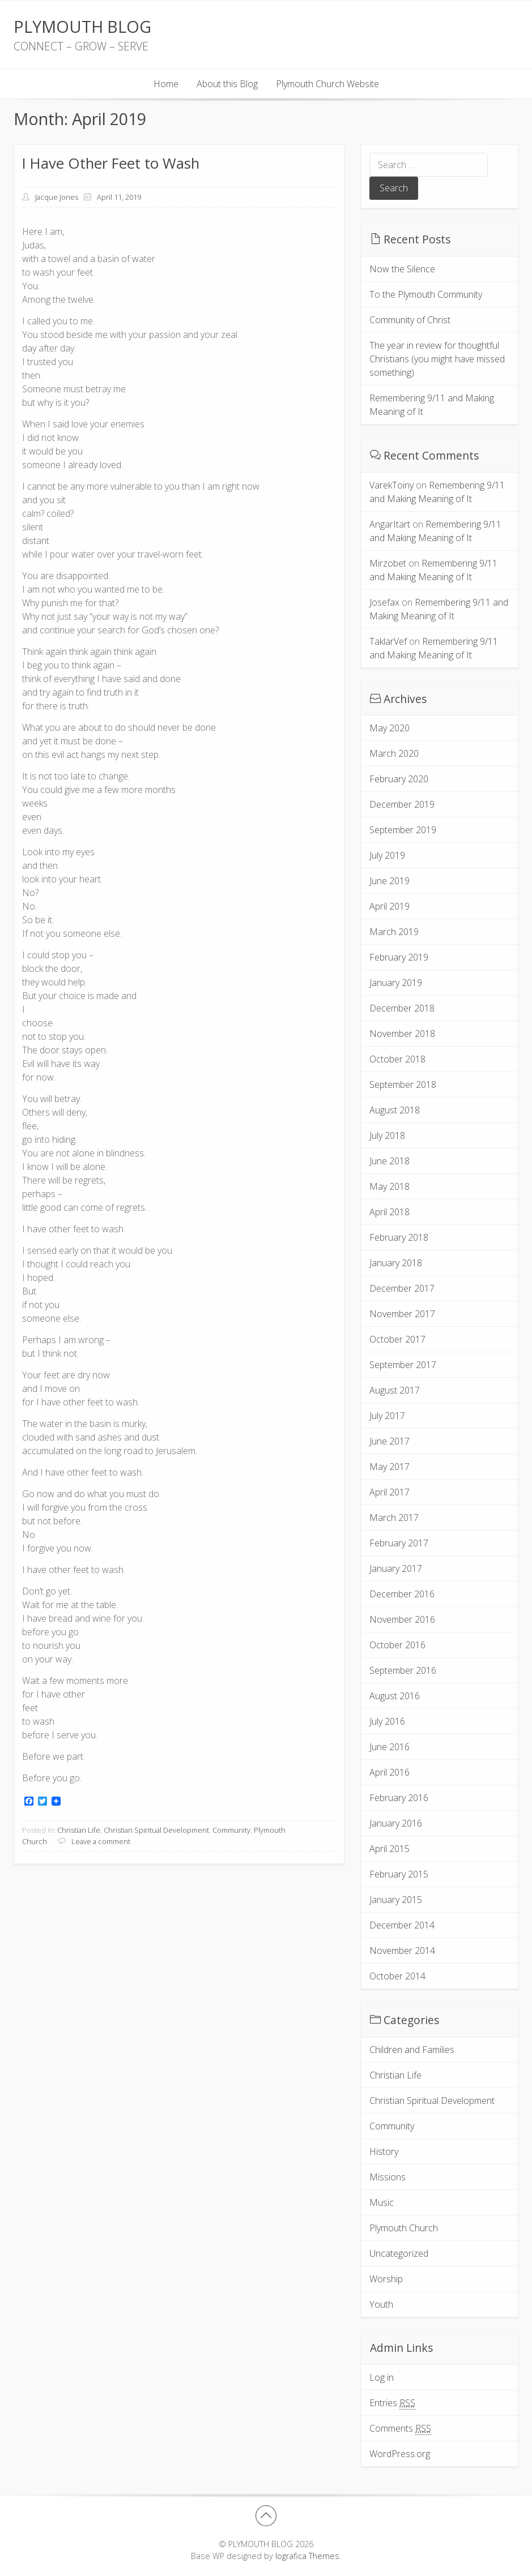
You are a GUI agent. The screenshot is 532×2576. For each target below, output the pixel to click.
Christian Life (78, 1830)
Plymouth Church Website (327, 84)
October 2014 (397, 1976)
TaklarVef (388, 641)
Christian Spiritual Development (156, 1830)
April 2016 (389, 1772)
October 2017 (397, 1339)
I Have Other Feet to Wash (110, 163)
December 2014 (402, 1925)
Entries (392, 2403)
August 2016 (394, 1696)
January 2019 (395, 982)
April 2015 (389, 1848)
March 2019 (394, 931)
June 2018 (389, 1161)
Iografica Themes (307, 2556)
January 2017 (395, 1568)
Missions (387, 2177)
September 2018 (402, 1084)
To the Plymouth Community (425, 294)
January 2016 (395, 1823)
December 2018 (402, 1008)
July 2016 (387, 1721)
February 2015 (398, 1874)
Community (231, 1830)
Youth (381, 2304)
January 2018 (395, 1263)
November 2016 (402, 1619)
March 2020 (394, 753)
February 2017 (398, 1543)
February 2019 (398, 957)
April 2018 (389, 1212)
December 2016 (402, 1594)
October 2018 (397, 1059)
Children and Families (411, 2049)
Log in (381, 2377)
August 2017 (394, 1390)
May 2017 (389, 1466)
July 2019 (387, 855)
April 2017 (389, 1492)
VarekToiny (391, 485)
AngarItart (389, 524)
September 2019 (402, 830)
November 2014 (402, 1950)
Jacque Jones (56, 197)
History (383, 2151)
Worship (386, 2279)
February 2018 (398, 1237)
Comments (400, 2428)
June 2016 (389, 1747)
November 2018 (402, 1033)
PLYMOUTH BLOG (82, 26)
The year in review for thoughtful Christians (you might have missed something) (437, 359)
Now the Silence (402, 269)
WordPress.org (399, 2454)
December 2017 (402, 1288)
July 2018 (387, 1135)
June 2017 (389, 1441)
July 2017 (387, 1415)
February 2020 (398, 779)
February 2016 (398, 1797)
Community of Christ (409, 320)
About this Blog (227, 84)
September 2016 (402, 1670)
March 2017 (394, 1517)
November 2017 (402, 1314)
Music (381, 2202)
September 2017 (402, 1364)
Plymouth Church (403, 2228)
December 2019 (402, 804)
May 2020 (389, 728)
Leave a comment (100, 1841)
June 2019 (389, 881)
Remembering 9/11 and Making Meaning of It (431, 405)
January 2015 (395, 1899)
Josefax (384, 602)
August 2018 (394, 1110)
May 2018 (389, 1186)
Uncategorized (398, 2253)
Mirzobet (387, 563)
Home (166, 84)
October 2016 (397, 1645)
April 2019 (389, 906)
